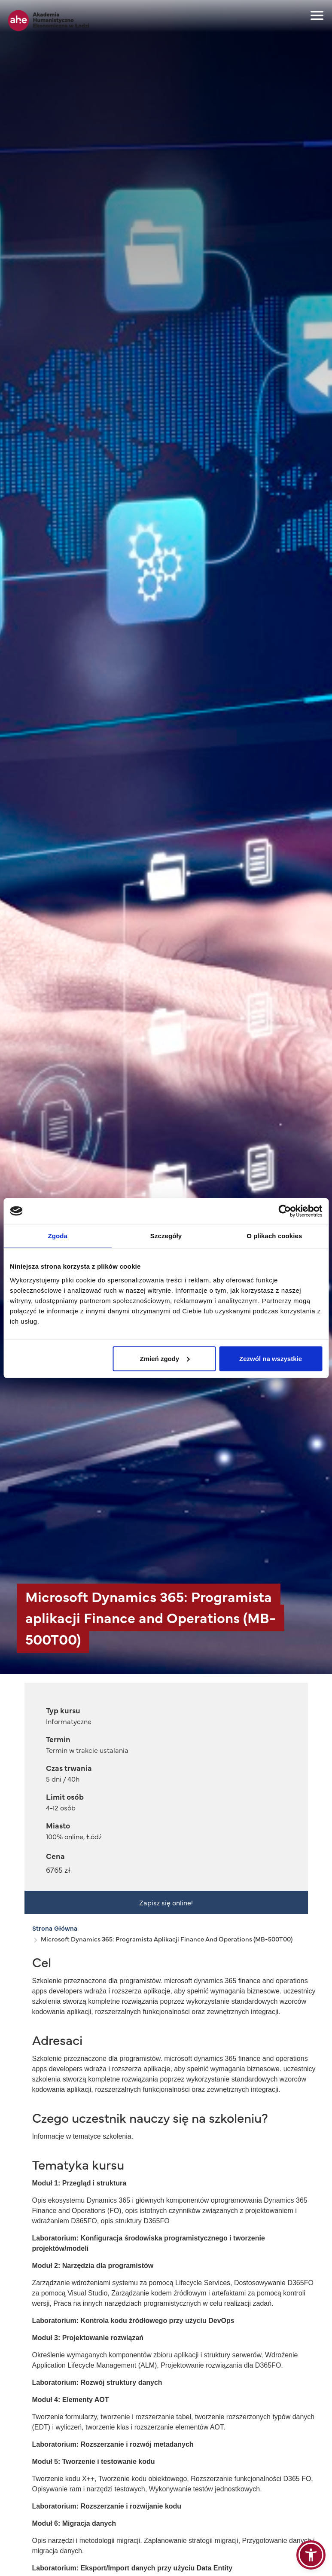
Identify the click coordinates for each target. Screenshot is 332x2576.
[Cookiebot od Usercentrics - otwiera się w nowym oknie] (284, 1211)
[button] (310, 2554)
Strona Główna (54, 1927)
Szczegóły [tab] (166, 1235)
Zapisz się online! (166, 1902)
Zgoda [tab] (57, 1235)
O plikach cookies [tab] (274, 1235)
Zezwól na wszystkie (270, 1358)
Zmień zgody (165, 1358)
